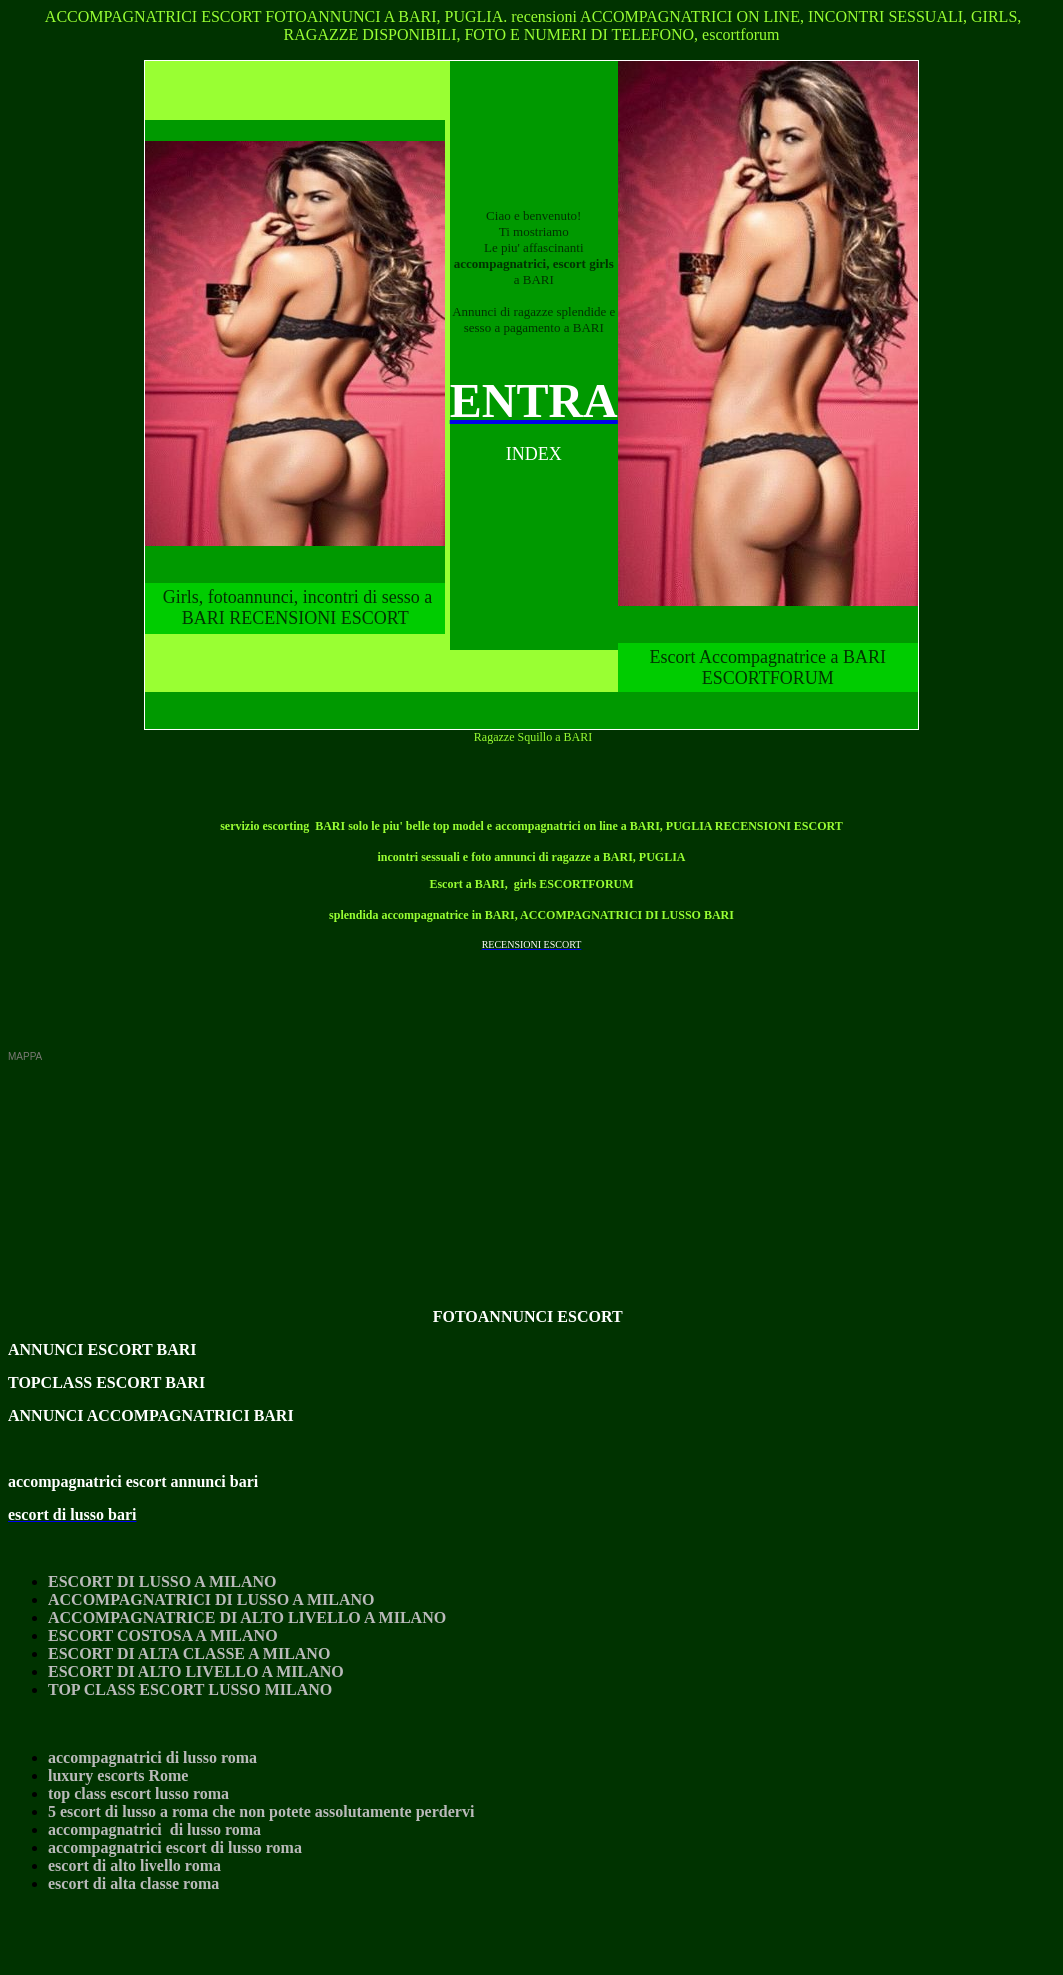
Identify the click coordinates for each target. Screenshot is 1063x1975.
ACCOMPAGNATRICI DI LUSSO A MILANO (211, 1599)
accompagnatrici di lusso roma (152, 1757)
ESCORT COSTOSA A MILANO (163, 1635)
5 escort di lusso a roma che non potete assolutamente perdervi (261, 1811)
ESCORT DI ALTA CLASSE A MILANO (189, 1653)
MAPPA (25, 1056)
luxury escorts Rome (118, 1775)
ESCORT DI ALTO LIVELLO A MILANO (196, 1671)
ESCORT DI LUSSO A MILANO (162, 1581)
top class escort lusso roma (138, 1793)
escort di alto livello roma (134, 1865)
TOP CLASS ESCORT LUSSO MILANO (190, 1689)
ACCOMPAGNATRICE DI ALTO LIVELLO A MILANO (247, 1617)
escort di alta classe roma (133, 1883)
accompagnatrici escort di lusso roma (175, 1847)
